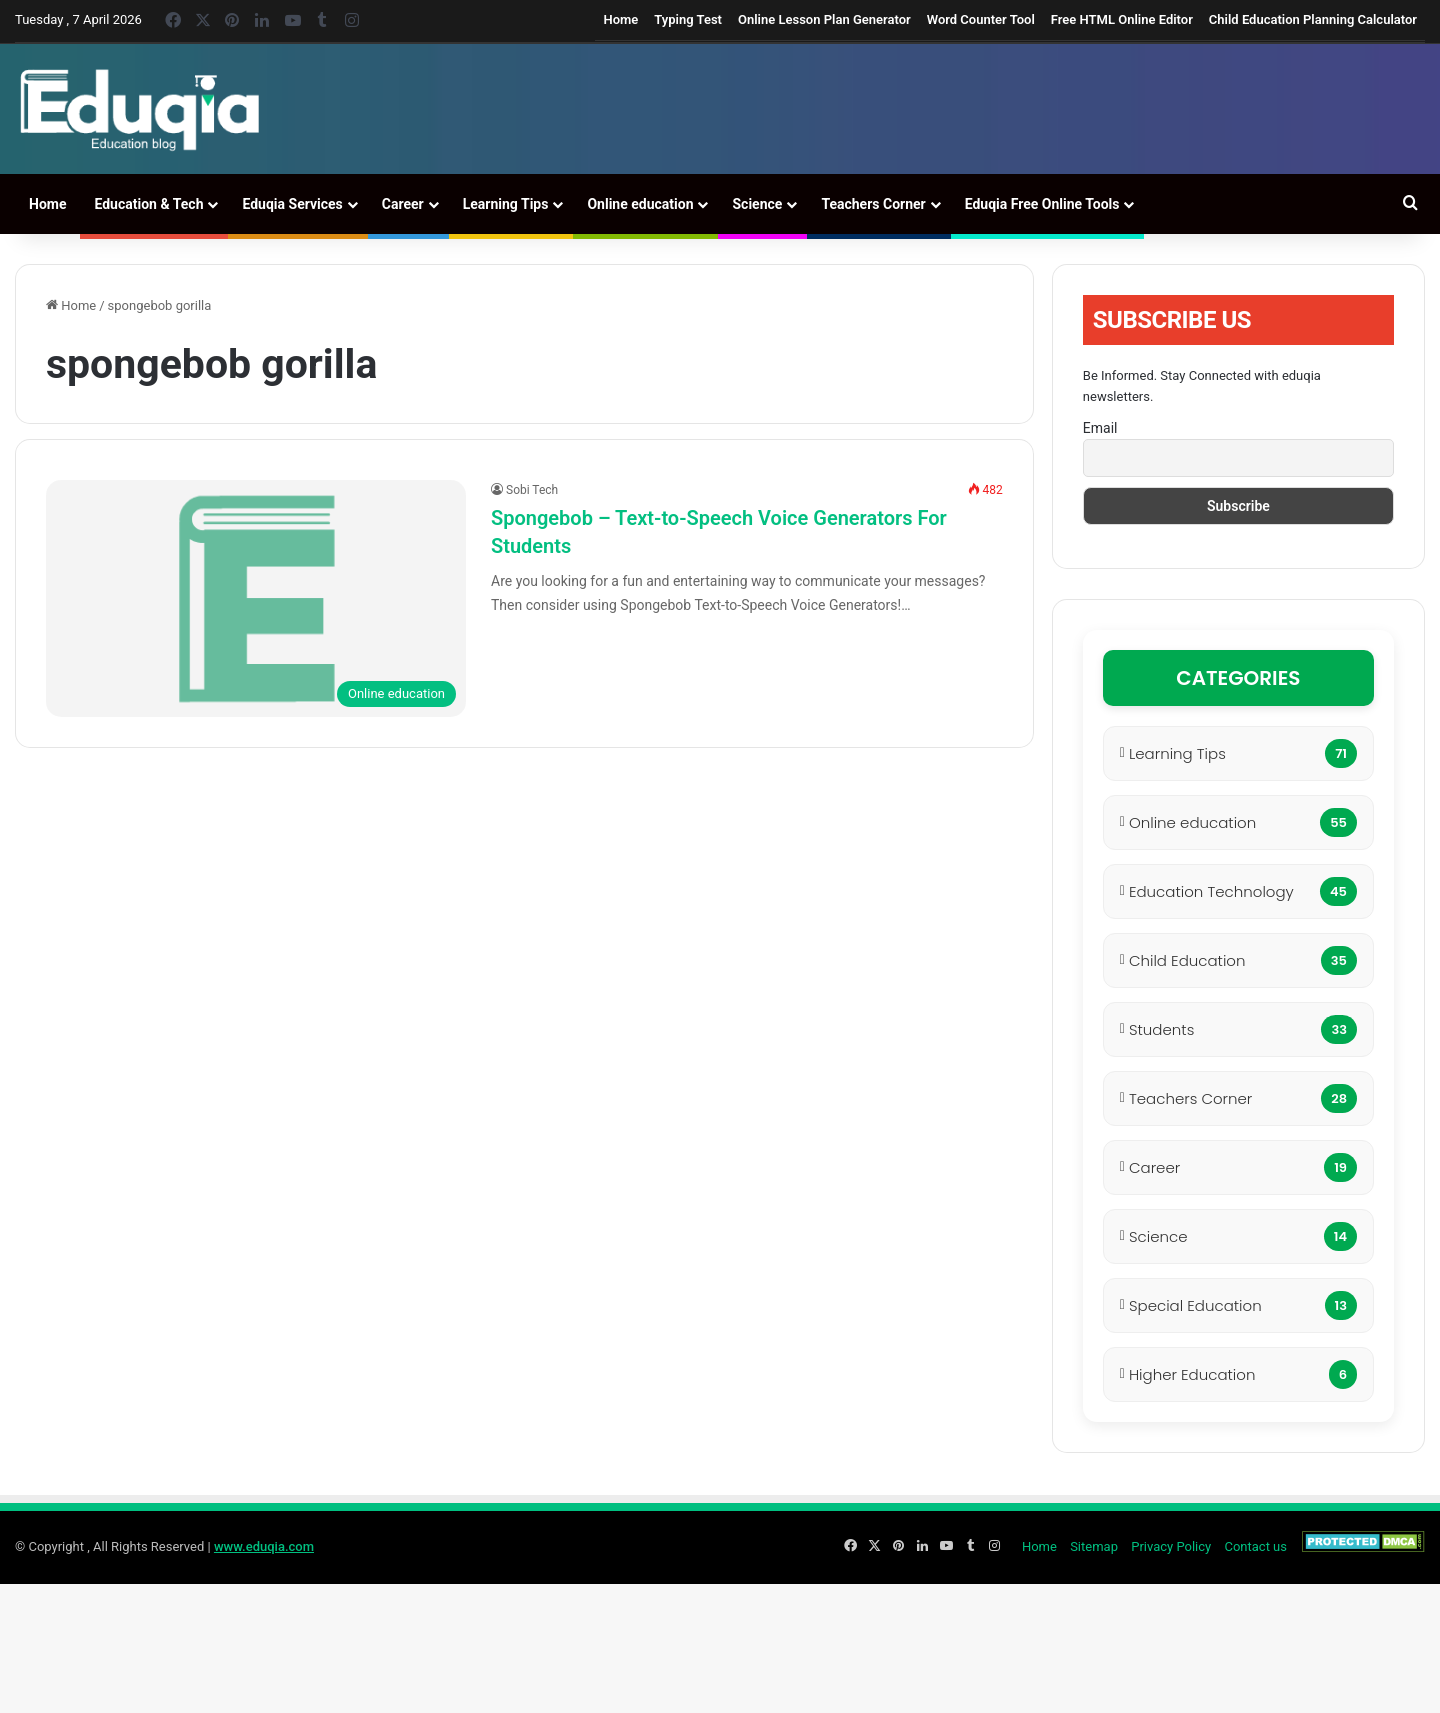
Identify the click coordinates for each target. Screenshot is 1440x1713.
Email (1100, 428)
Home (620, 19)
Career (403, 204)
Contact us (1255, 1546)
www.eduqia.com (264, 1546)
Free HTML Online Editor (1122, 19)
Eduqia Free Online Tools (1042, 204)
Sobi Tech (532, 490)
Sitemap (1094, 1546)
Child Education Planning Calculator (1313, 19)
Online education (640, 204)
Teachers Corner (873, 204)
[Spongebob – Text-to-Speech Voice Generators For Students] (256, 598)
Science (757, 204)
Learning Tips (506, 204)
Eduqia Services (292, 204)
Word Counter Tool (981, 19)
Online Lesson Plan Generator (824, 19)
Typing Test (688, 19)
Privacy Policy (1171, 1546)
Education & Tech (148, 204)
